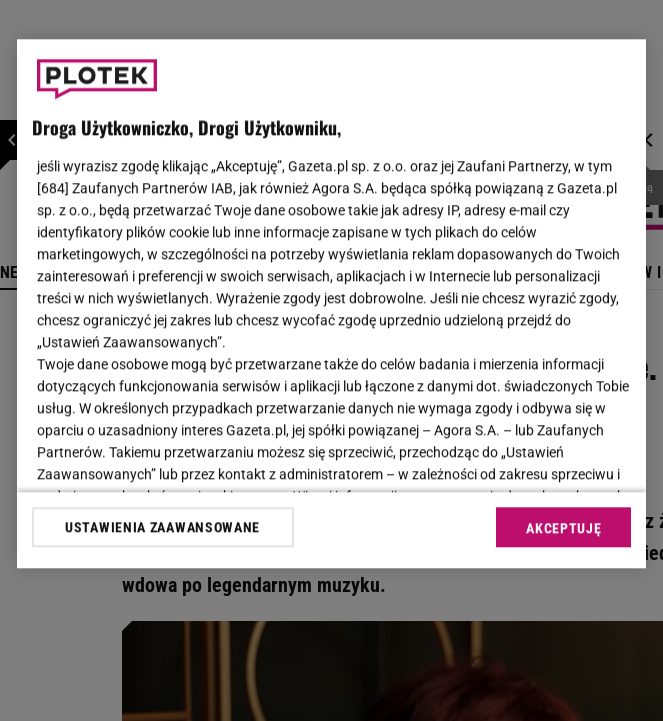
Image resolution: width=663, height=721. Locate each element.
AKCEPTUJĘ (563, 528)
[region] (332, 303)
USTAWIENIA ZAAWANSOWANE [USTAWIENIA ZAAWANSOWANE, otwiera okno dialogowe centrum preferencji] (162, 527)
